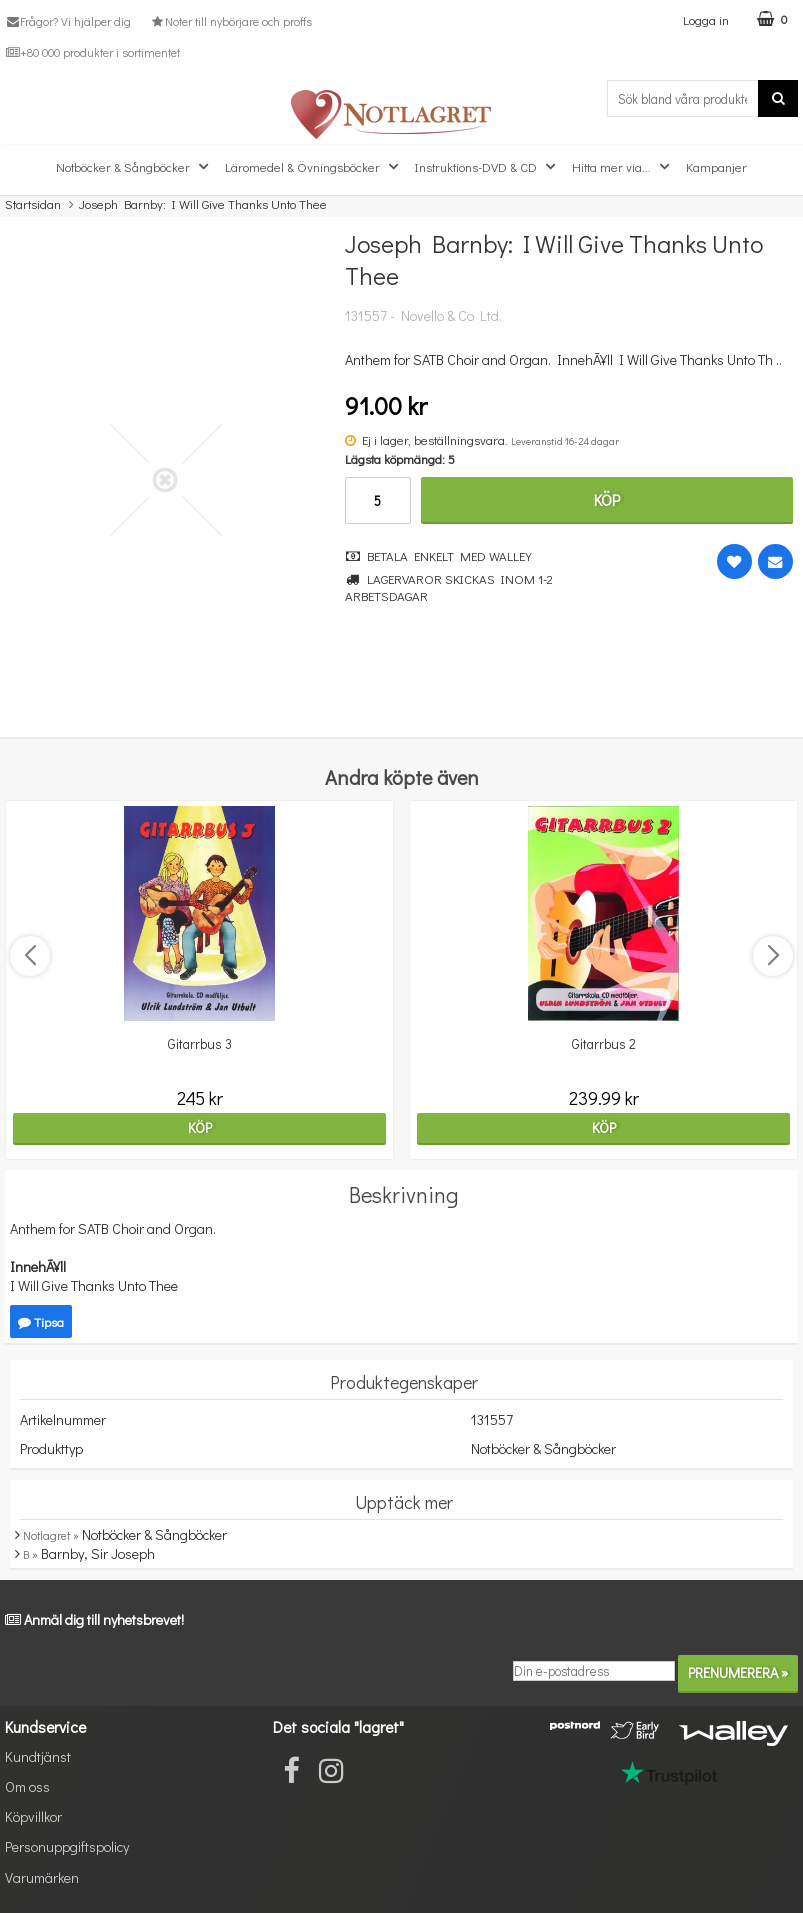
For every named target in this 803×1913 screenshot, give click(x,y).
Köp (607, 499)
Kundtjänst (38, 1756)
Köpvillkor (33, 1816)
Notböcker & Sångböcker (134, 167)
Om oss (27, 1786)
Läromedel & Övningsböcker (314, 167)
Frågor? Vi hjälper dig (68, 21)
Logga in (706, 19)
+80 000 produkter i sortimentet (92, 52)
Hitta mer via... (623, 167)
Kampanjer (716, 166)
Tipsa (41, 1321)
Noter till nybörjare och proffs (230, 21)
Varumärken (42, 1877)
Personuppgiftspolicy (67, 1846)
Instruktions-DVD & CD (487, 167)
